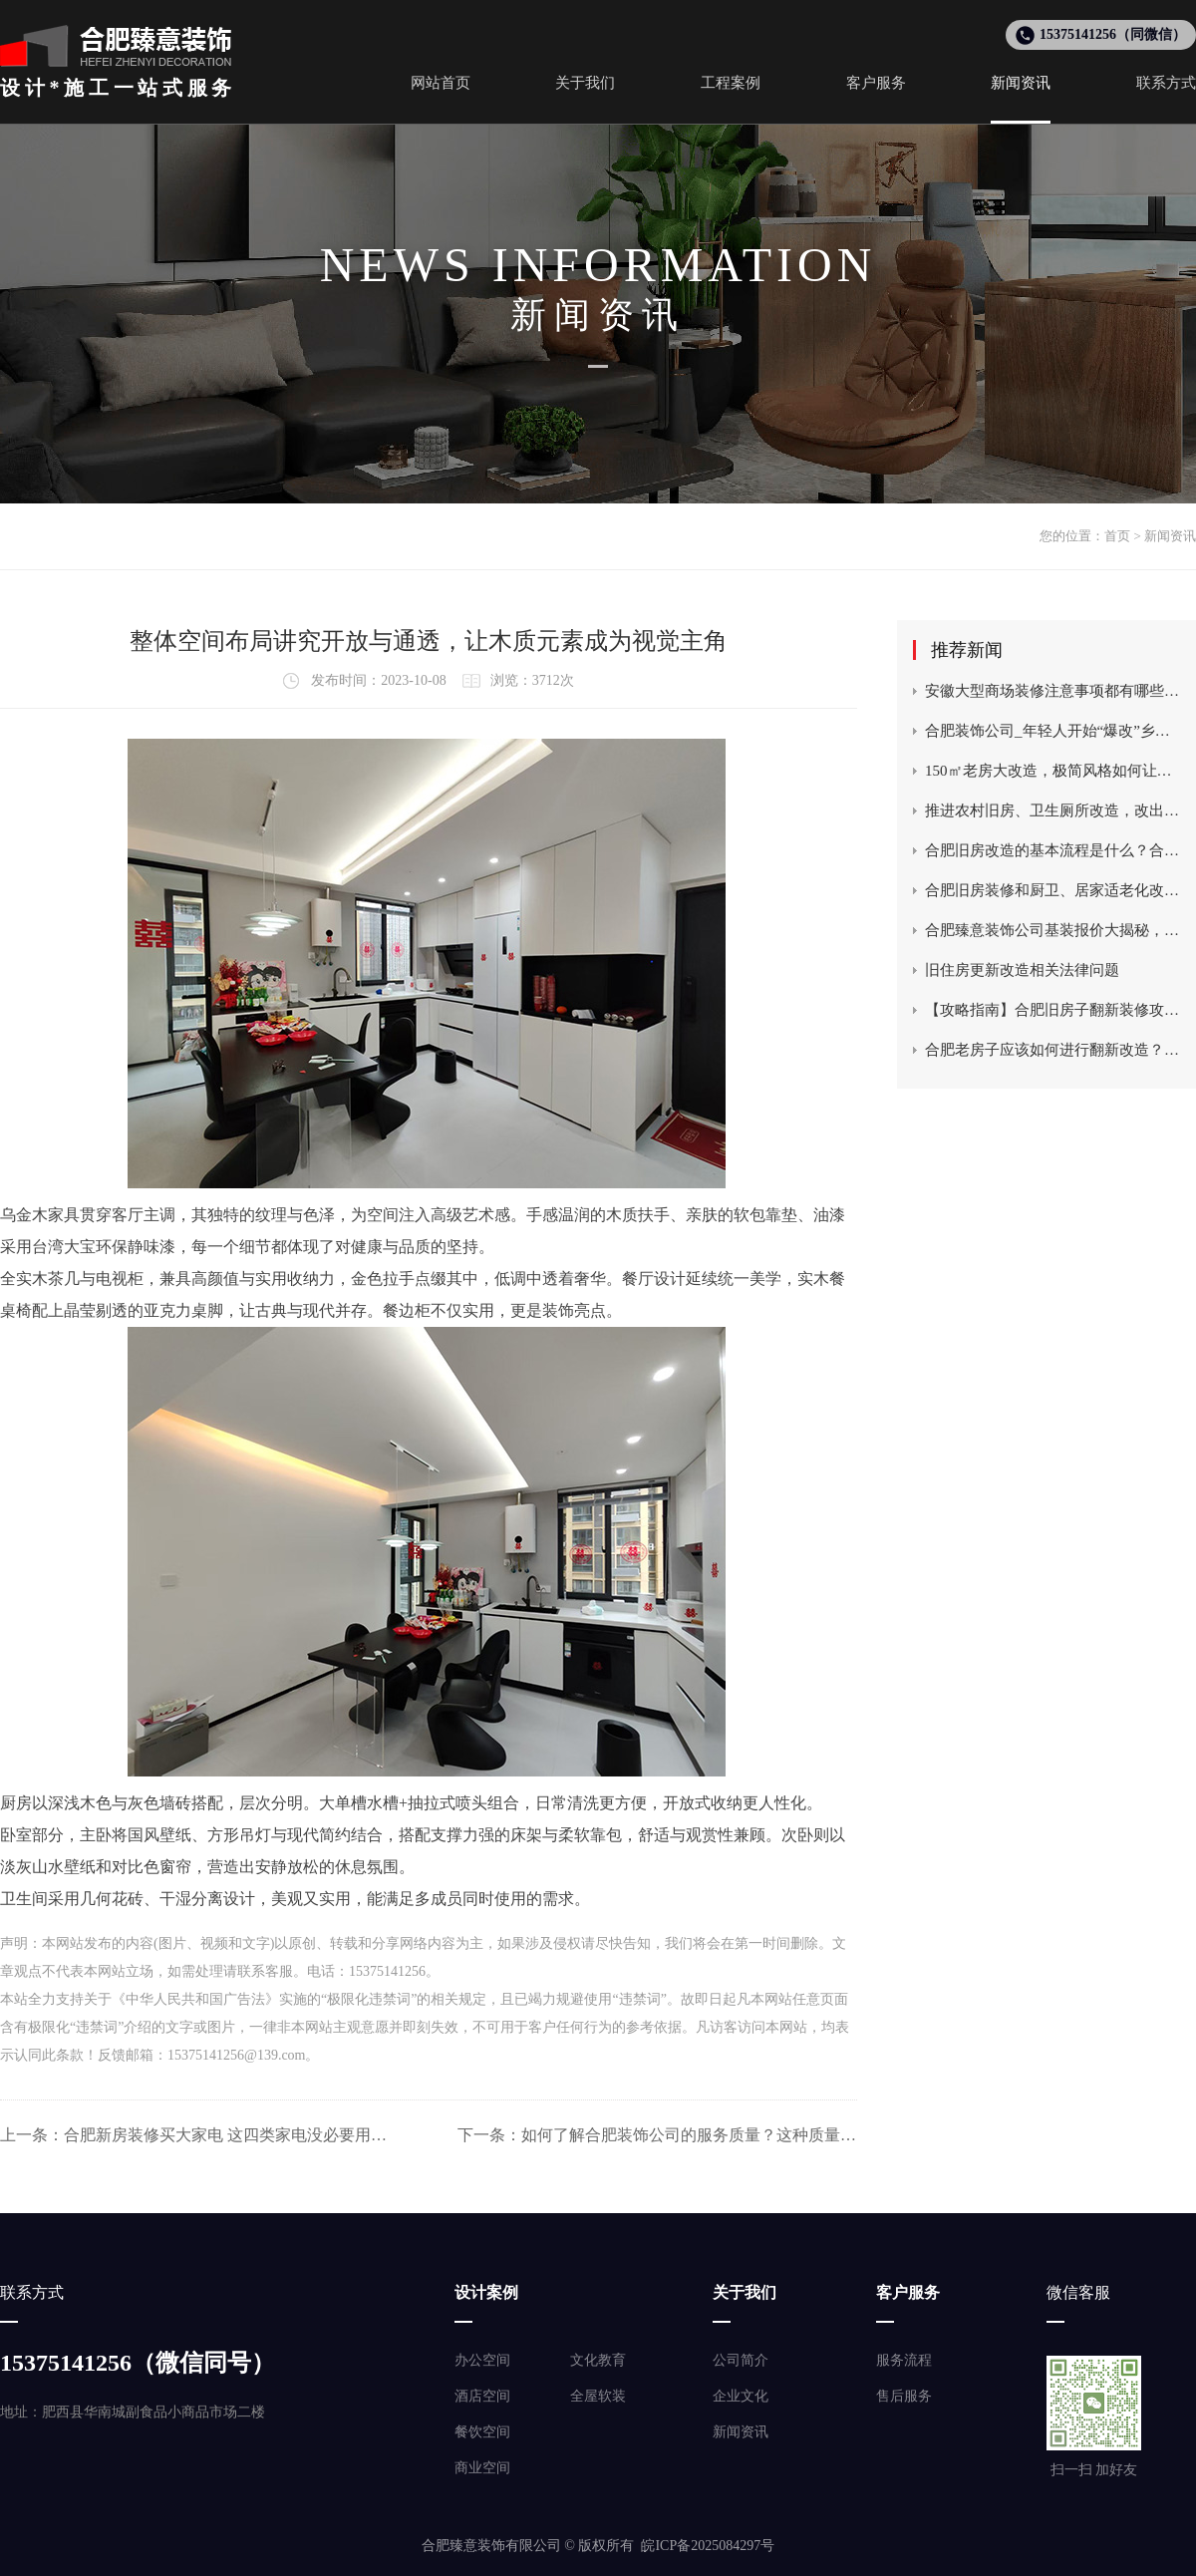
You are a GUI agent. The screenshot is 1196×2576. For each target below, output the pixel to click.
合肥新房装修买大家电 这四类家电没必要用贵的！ (232, 2134)
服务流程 (904, 2360)
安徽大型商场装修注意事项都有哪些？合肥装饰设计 (1052, 691)
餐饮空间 (482, 2431)
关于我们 (744, 2292)
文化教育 (598, 2360)
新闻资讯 (1170, 535)
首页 (1117, 535)
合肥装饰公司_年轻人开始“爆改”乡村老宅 (1052, 731)
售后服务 (904, 2396)
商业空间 (482, 2467)
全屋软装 (598, 2396)
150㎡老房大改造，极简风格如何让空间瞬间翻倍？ (1052, 771)
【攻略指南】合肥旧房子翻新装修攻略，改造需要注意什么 (1052, 1010)
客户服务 (908, 2292)
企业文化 (740, 2396)
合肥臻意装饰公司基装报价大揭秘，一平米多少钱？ (1052, 930)
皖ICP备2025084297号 (707, 2545)
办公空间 (482, 2360)
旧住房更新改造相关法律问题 (1022, 970)
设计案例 (486, 2292)
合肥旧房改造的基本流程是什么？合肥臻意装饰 (1052, 850)
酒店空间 (482, 2396)
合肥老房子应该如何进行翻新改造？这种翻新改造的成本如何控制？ (1052, 1050)
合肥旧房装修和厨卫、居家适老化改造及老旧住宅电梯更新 (1052, 890)
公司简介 (740, 2360)
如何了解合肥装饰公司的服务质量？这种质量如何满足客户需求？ (689, 2134)
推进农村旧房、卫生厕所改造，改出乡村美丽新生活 (1052, 810)
